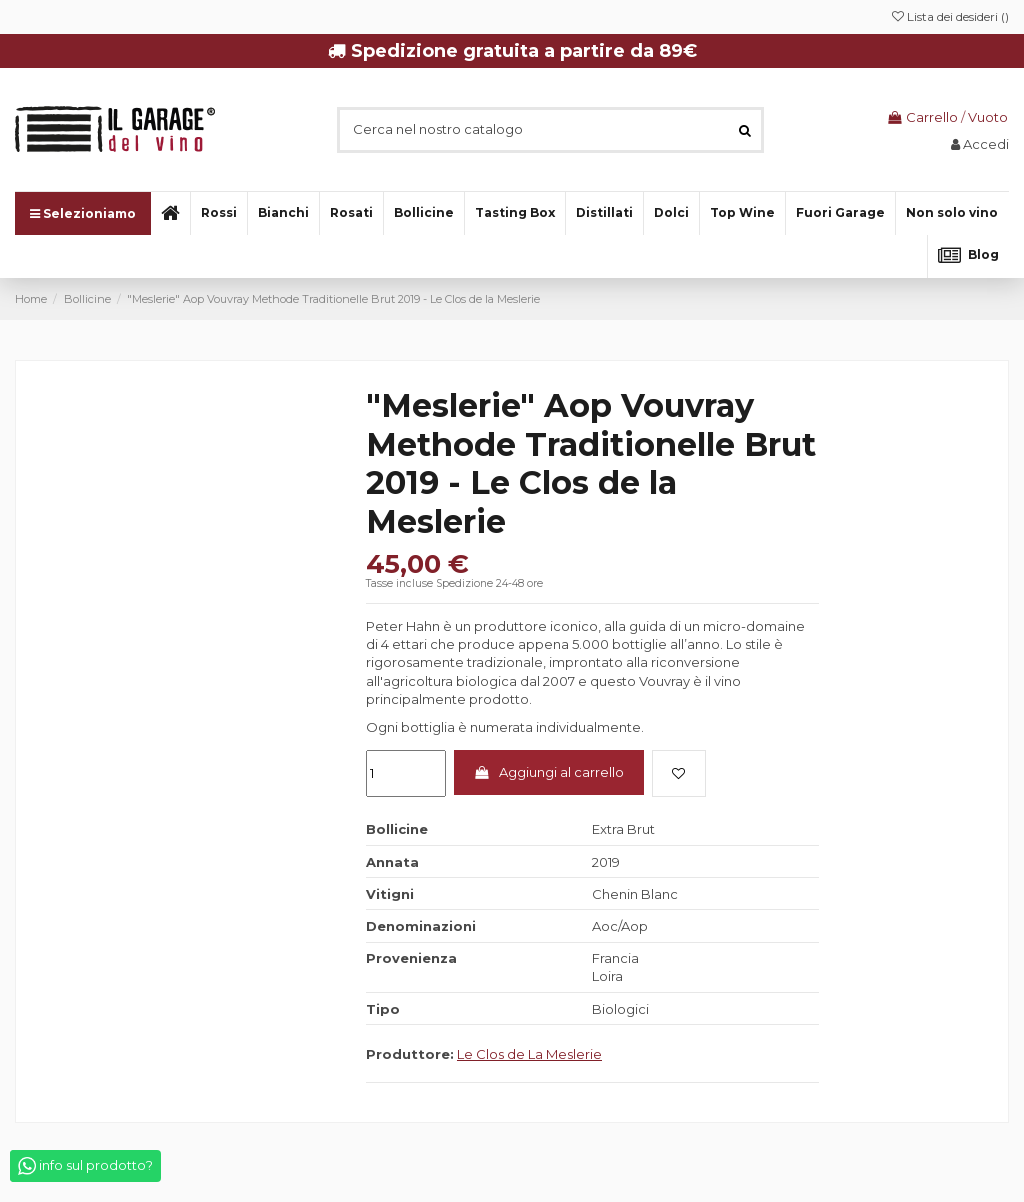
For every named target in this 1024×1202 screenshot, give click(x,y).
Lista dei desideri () (950, 16)
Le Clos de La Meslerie (529, 1054)
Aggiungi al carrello (548, 772)
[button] (951, 213)
